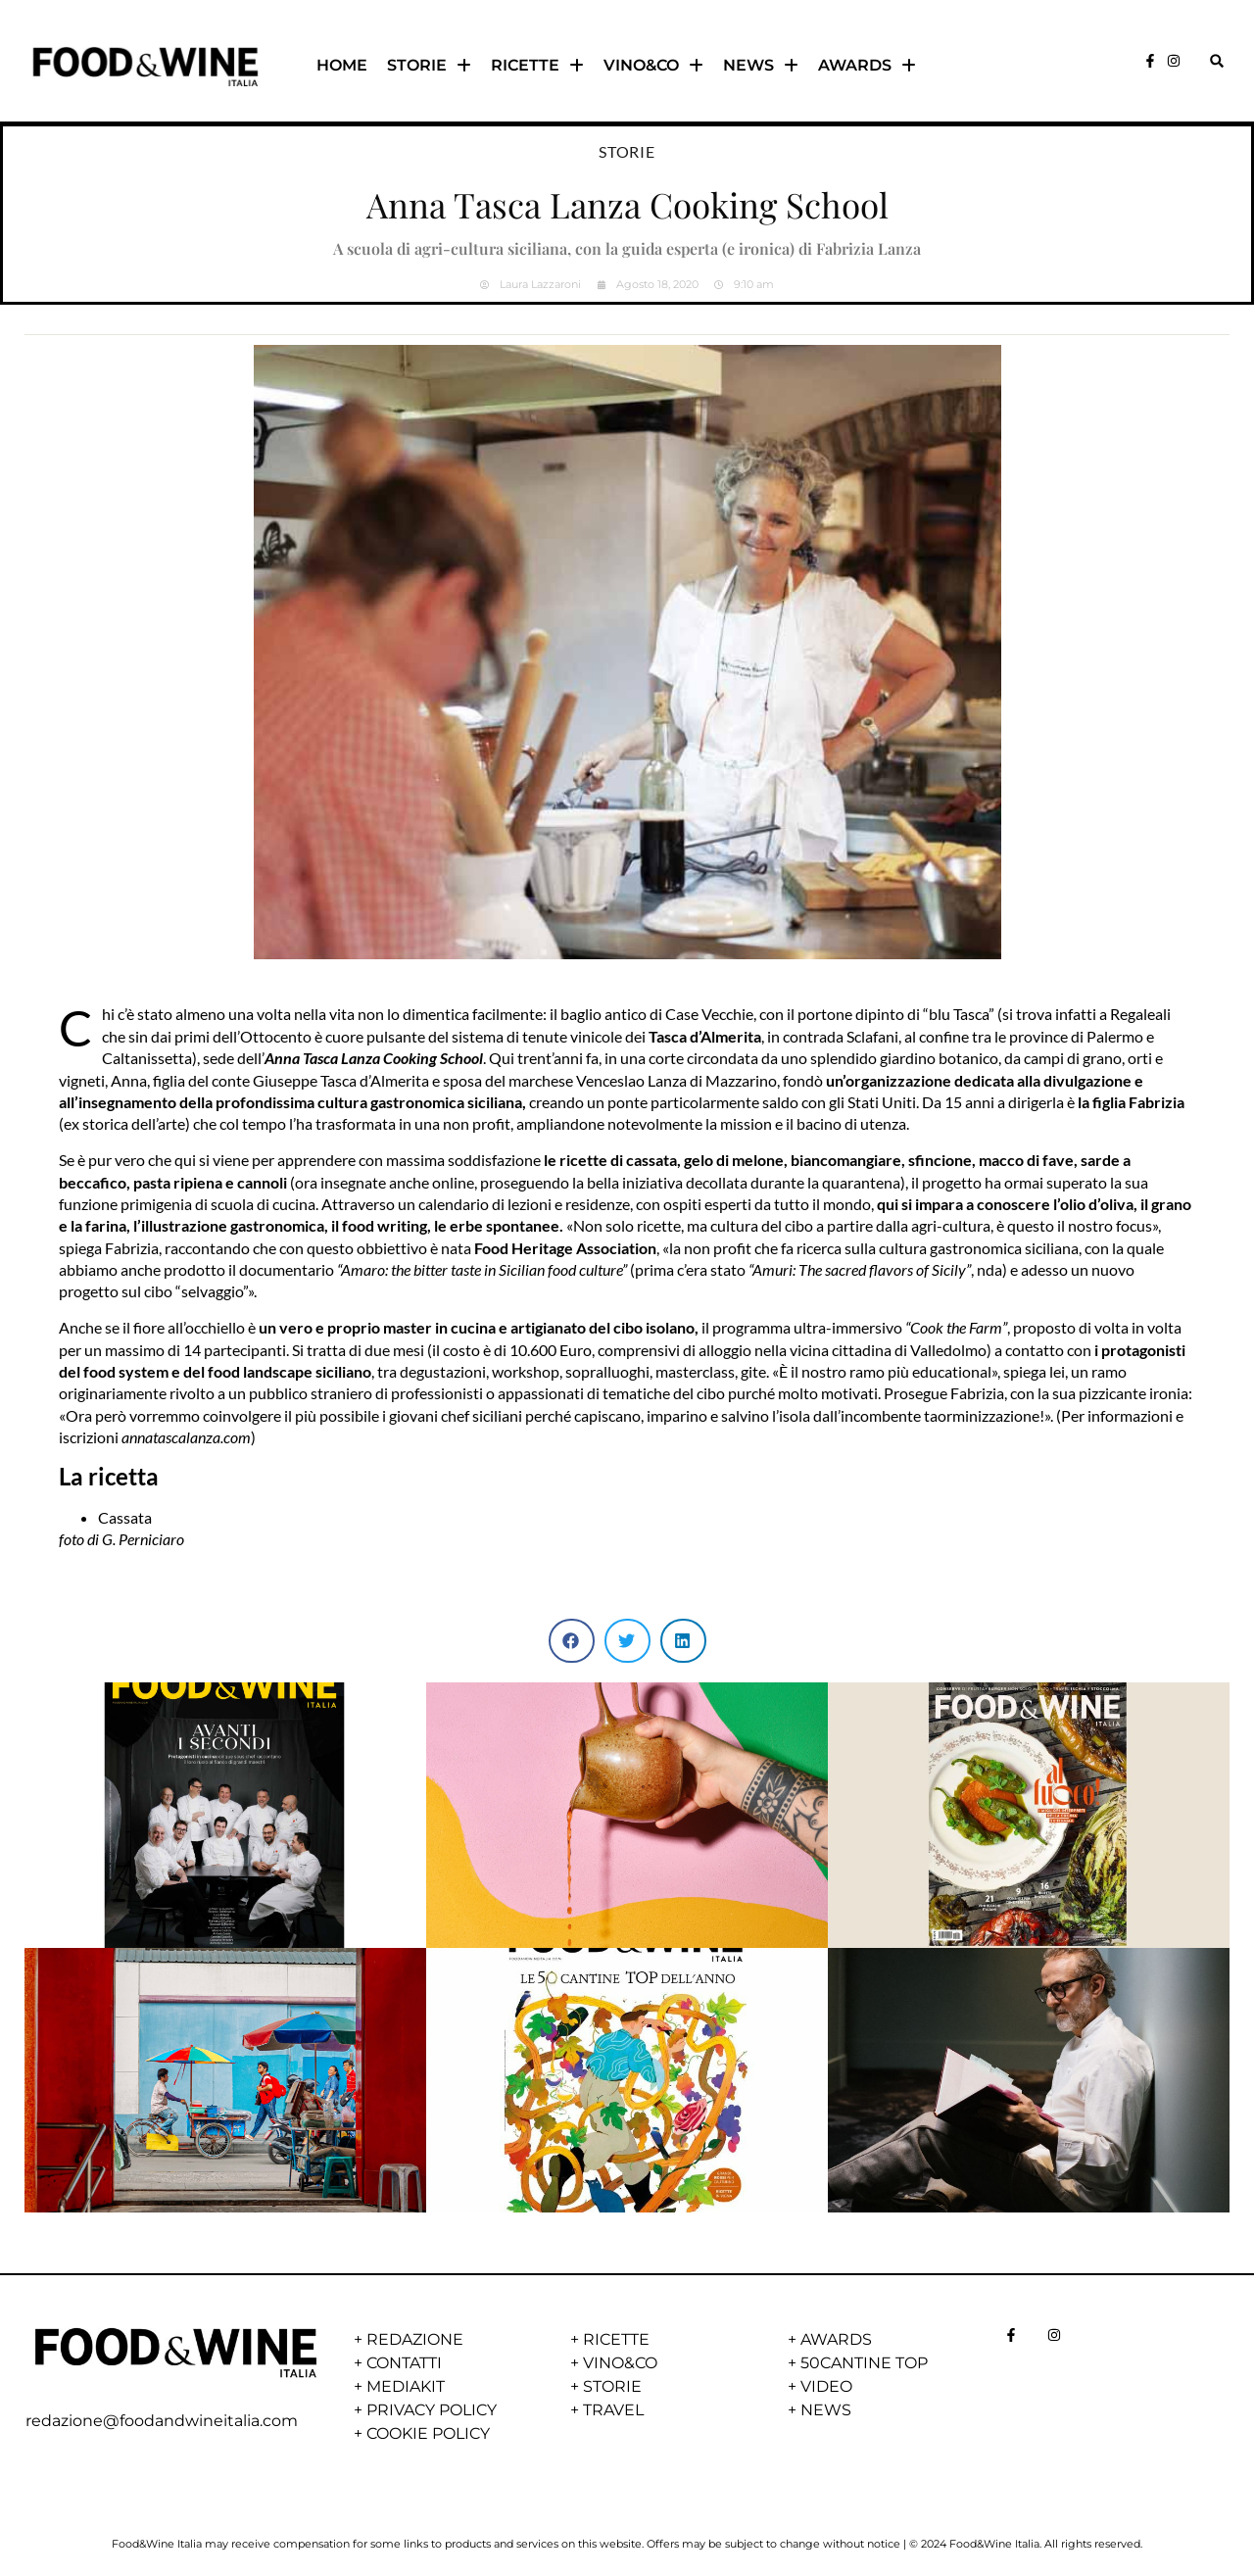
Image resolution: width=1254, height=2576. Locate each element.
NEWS (760, 65)
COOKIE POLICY (428, 2433)
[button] (1216, 61)
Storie (627, 151)
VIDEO (826, 2386)
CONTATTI (404, 2363)
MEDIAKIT (405, 2386)
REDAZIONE (414, 2339)
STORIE (429, 65)
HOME (341, 65)
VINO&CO (653, 65)
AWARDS (867, 65)
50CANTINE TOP (864, 2363)
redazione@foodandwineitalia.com (161, 2420)
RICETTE (537, 65)
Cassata (125, 1517)
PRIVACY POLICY (431, 2410)
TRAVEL (613, 2410)
